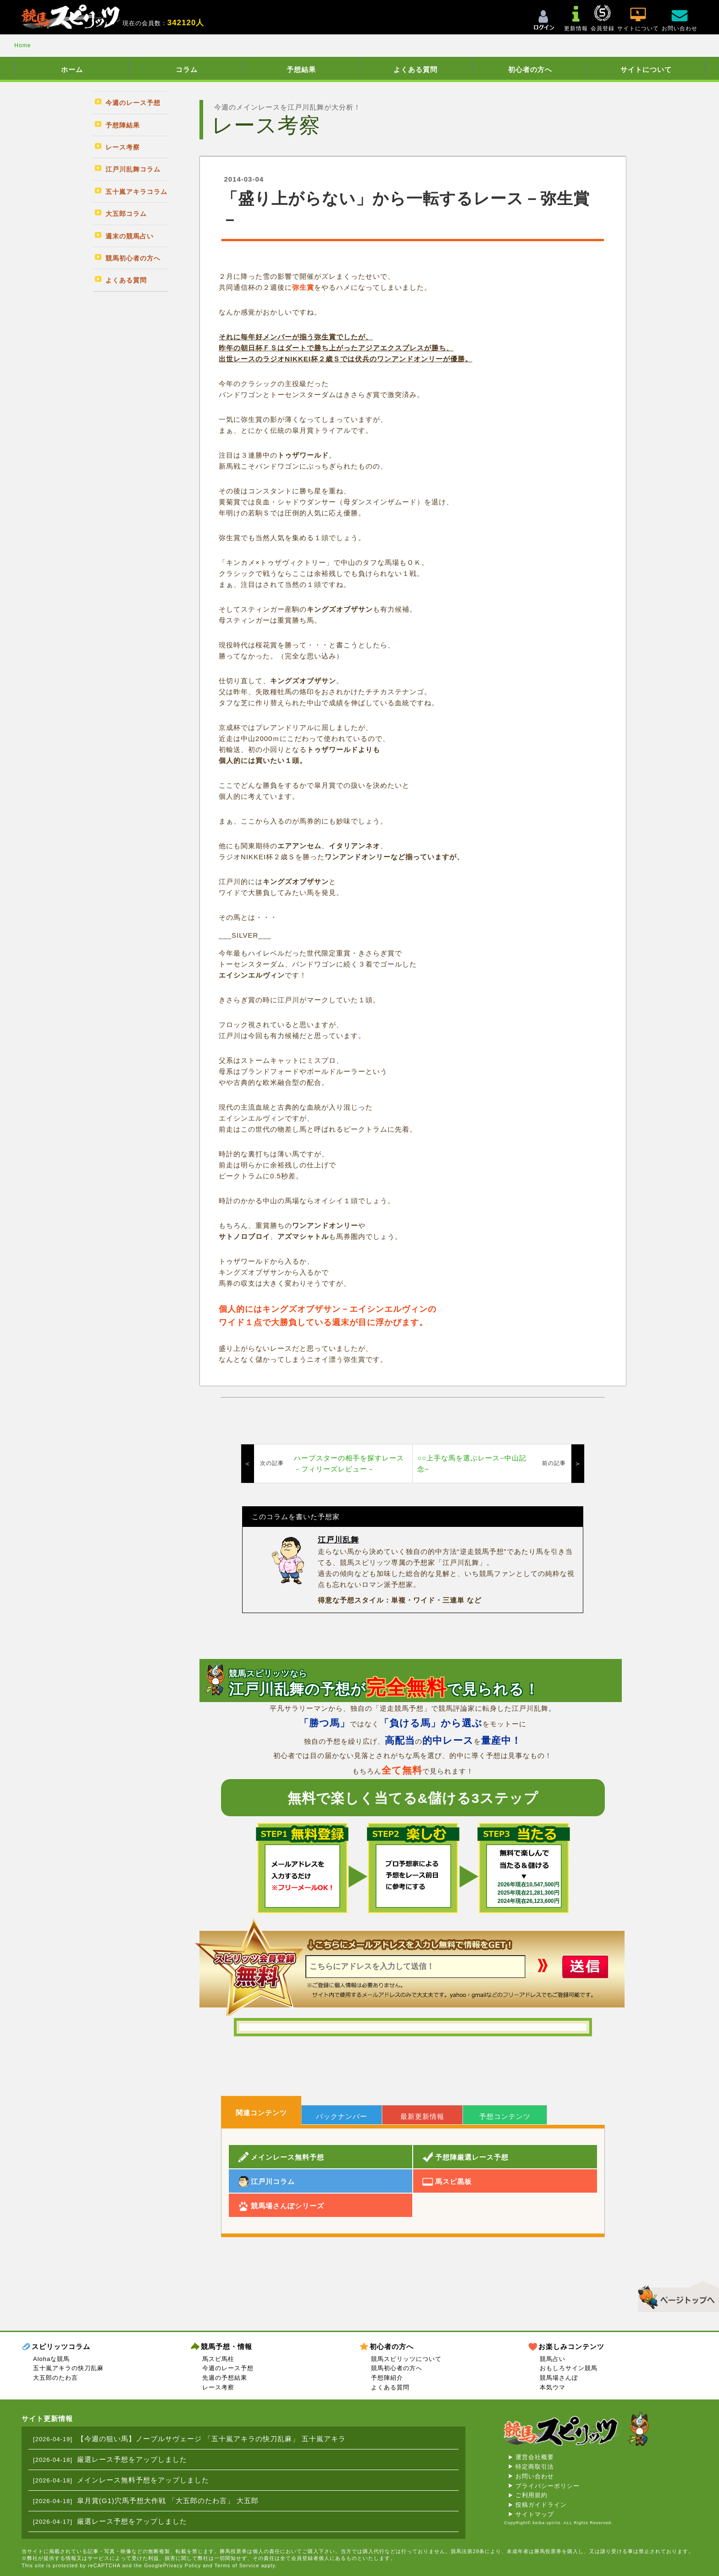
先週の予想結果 (224, 2377)
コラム (187, 69)
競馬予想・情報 (226, 2346)
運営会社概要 (534, 2457)
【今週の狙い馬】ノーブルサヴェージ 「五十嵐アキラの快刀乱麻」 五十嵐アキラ (211, 2439)
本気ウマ (552, 2387)
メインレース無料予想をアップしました (143, 2480)
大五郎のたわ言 (55, 2377)
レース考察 (218, 2387)
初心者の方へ (530, 69)
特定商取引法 (534, 2466)
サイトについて (646, 69)
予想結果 (301, 69)
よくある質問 (415, 69)
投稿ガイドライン (541, 2504)
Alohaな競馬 (51, 2358)
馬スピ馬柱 (218, 2358)
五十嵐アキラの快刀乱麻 (68, 2368)
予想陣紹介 (387, 2377)
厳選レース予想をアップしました (132, 2459)
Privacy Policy (182, 2565)
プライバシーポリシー (547, 2485)
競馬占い (552, 2358)
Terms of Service (236, 2565)
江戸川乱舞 (338, 1540)
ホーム (72, 69)
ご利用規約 (531, 2495)
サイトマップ (534, 2514)
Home (22, 45)
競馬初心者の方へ (396, 2368)
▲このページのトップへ (675, 2295)
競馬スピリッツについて (406, 2358)
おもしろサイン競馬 (568, 2368)
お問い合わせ (534, 2476)
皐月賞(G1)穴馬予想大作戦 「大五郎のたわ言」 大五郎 (168, 2500)
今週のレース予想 (228, 2368)
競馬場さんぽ (559, 2377)
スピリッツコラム (61, 2346)
